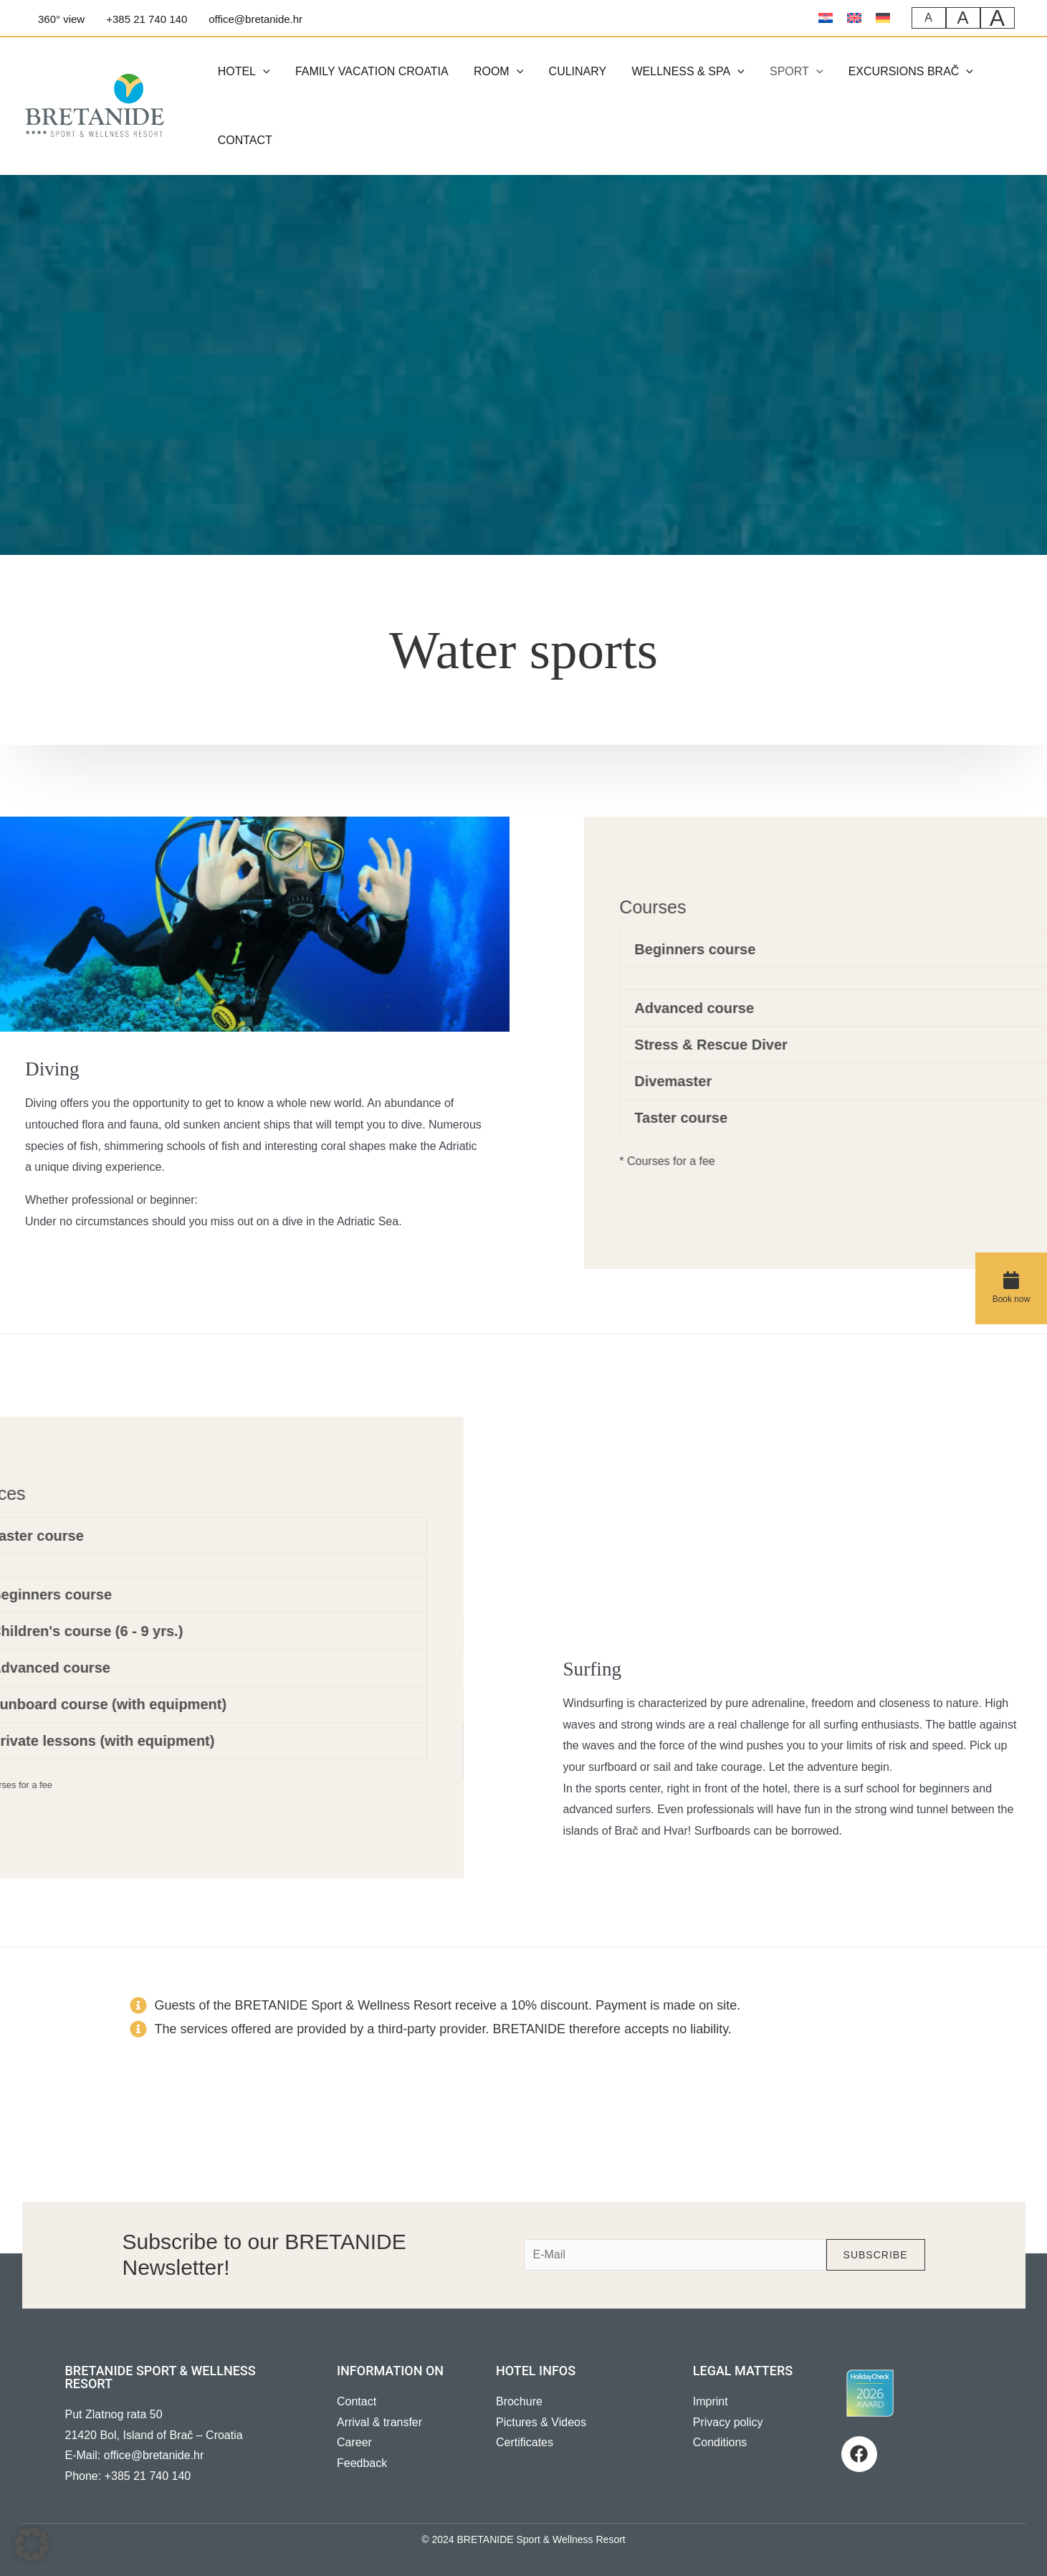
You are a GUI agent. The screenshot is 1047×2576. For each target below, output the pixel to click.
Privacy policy (728, 2422)
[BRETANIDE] (95, 105)
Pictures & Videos (541, 2422)
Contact (356, 2401)
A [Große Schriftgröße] (963, 17)
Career (354, 2442)
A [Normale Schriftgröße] (928, 17)
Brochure (519, 2401)
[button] (261, 71)
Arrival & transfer (379, 2422)
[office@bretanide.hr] (253, 19)
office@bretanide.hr (154, 2455)
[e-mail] (675, 2255)
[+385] (144, 19)
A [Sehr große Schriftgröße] (997, 18)
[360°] (59, 19)
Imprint (710, 2401)
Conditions (720, 2442)
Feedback (362, 2463)
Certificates (524, 2442)
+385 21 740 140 (148, 2476)
